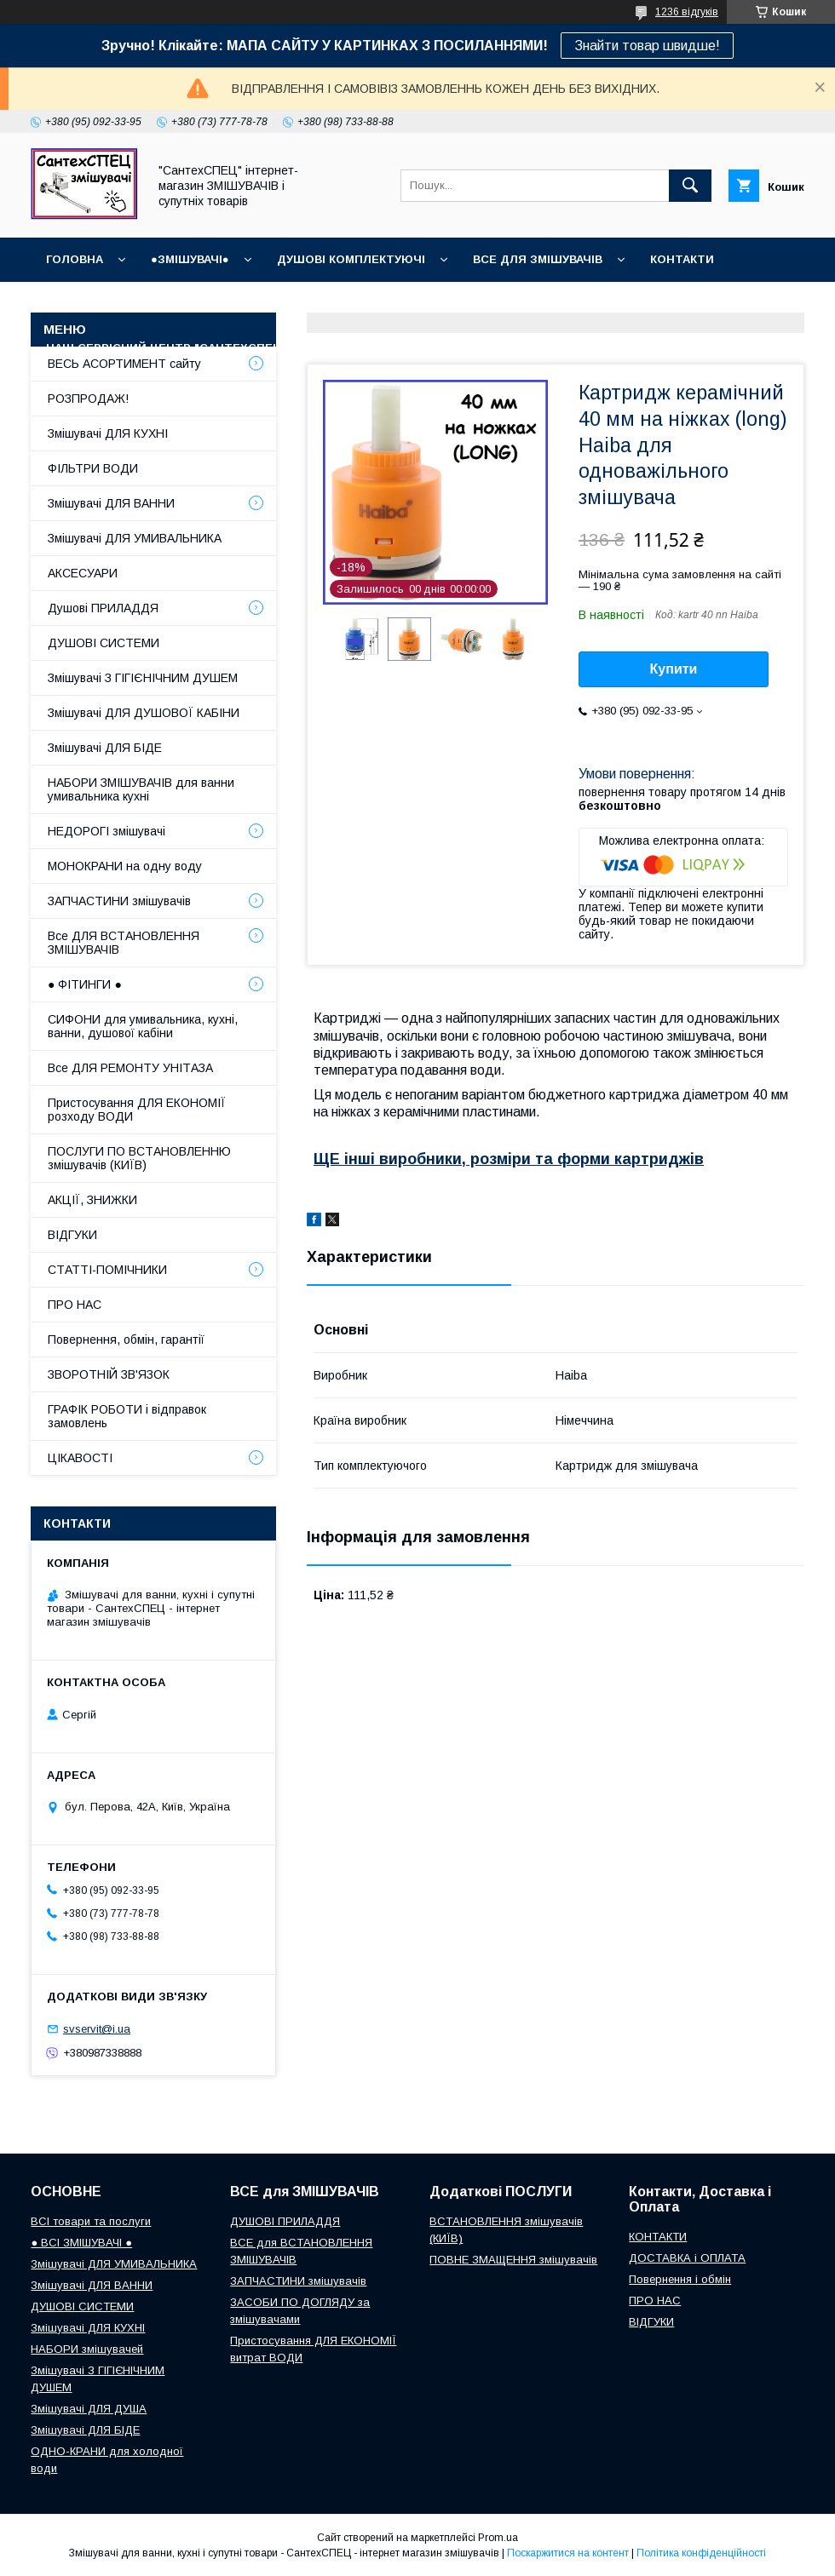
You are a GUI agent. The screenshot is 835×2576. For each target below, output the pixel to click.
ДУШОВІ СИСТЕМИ (103, 643)
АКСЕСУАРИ (83, 573)
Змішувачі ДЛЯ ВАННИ (111, 503)
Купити (674, 669)
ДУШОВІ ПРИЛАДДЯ (285, 2221)
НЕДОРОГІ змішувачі (106, 831)
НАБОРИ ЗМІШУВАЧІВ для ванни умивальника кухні (141, 789)
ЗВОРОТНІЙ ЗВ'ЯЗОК (109, 1374)
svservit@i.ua (96, 2028)
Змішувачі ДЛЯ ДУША (89, 2408)
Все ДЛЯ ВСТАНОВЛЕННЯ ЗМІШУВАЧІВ (123, 942)
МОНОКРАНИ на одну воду (125, 866)
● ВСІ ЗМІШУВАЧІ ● (81, 2242)
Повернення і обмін (702, 303)
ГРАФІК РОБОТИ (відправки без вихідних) (258, 303)
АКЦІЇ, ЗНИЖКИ (92, 1200)
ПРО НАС (74, 1304)
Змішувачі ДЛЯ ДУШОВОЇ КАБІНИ (143, 713)
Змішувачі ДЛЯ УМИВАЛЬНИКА (135, 538)
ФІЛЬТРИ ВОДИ (93, 468)
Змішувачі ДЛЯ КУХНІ (108, 433)
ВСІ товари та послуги (91, 2221)
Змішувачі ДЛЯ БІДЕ (105, 747)
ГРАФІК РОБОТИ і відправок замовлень (127, 1416)
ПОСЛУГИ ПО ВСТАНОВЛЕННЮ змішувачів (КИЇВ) (139, 1158)
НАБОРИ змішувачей (87, 2349)
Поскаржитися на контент (568, 2553)
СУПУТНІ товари (602, 347)
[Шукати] (690, 185)
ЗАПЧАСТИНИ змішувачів (119, 901)
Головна (74, 259)
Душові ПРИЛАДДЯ (103, 608)
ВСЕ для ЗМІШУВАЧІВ (537, 259)
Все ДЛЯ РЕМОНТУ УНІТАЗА (130, 1068)
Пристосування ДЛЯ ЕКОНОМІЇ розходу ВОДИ (137, 1109)
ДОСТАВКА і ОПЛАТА (687, 2258)
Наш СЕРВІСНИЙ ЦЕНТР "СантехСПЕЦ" (166, 347)
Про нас (344, 347)
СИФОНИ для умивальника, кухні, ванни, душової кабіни (143, 1026)
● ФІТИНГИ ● (85, 984)
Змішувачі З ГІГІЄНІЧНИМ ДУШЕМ (143, 678)
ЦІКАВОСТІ (80, 1458)
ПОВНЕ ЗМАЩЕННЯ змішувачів (513, 2259)
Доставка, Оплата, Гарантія (514, 303)
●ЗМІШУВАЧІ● (190, 259)
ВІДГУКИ (70, 303)
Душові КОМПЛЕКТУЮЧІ (351, 259)
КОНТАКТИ (682, 259)
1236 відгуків (686, 12)
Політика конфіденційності (701, 2553)
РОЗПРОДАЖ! (88, 398)
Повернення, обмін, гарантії (126, 1339)
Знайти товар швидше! (647, 45)
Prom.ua (498, 2538)
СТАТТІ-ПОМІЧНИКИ (461, 347)
